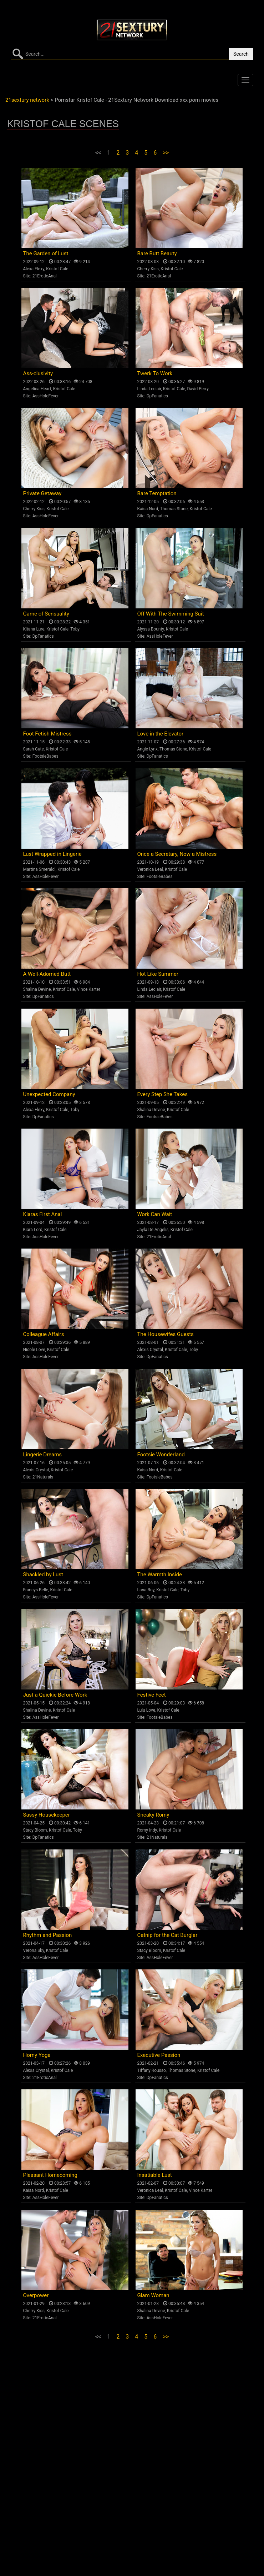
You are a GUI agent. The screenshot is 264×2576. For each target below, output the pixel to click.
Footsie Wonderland (161, 1454)
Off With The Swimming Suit (170, 614)
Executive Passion (159, 2055)
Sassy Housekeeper (46, 1815)
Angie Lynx (147, 749)
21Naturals (43, 1477)
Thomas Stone (174, 508)
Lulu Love (146, 1710)
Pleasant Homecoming (50, 2175)
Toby (75, 629)
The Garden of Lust (45, 253)
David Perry (198, 388)
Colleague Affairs (43, 1334)
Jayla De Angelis (153, 1229)
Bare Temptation (157, 493)
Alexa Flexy (33, 268)
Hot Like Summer (157, 974)
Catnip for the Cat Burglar (167, 1935)
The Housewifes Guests (165, 1334)
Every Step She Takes (162, 1094)
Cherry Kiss (148, 268)
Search (241, 54)
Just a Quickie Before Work (55, 1695)
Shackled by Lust (43, 1574)
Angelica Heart (37, 388)
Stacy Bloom (35, 1830)
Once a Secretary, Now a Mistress (177, 854)
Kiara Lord (32, 1229)
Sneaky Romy (153, 1815)
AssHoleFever (45, 395)
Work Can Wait (154, 1214)
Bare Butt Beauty (157, 253)
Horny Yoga (37, 2055)
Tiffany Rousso (151, 2070)
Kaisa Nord (147, 508)
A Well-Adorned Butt (47, 974)
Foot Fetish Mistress (47, 733)
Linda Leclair (149, 388)
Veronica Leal (150, 869)
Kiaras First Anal (42, 1214)
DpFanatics (157, 395)
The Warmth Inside (159, 1574)
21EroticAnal (44, 275)
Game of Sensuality (46, 614)
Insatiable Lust (154, 2175)
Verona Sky (33, 1950)
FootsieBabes (45, 756)
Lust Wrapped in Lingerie (52, 854)
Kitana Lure (34, 629)
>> (166, 152)
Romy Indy (147, 1830)
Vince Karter (88, 989)
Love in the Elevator (160, 733)
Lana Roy (145, 1589)
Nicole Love (34, 1349)
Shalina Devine (37, 989)
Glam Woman (153, 2295)
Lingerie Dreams (42, 1454)
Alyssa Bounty (150, 629)
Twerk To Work (155, 373)
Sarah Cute (33, 749)
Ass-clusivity (38, 373)
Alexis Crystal (150, 1349)
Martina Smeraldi (39, 869)
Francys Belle (36, 1589)
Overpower (36, 2295)
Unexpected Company (49, 1094)
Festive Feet (151, 1695)
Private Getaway (42, 493)
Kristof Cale (57, 268)
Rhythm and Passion (47, 1935)
